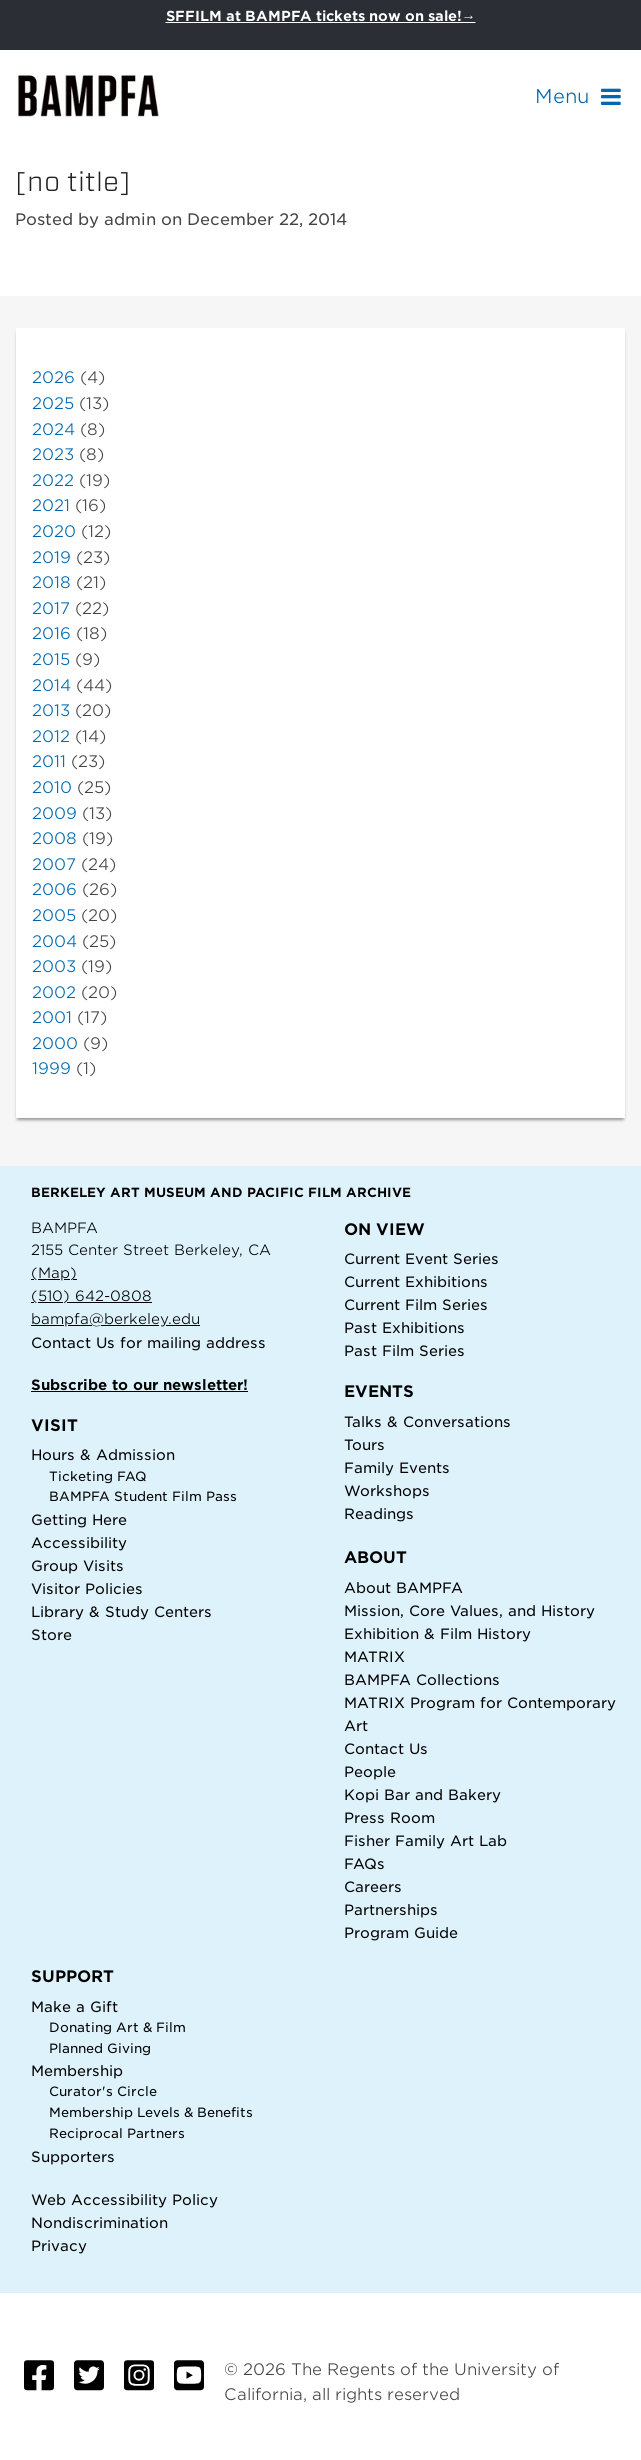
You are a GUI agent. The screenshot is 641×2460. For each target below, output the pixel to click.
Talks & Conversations (427, 1421)
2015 (51, 659)
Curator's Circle (103, 2091)
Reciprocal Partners (117, 2133)
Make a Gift (74, 2006)
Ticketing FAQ (98, 1476)
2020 (54, 531)
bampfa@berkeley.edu (115, 1318)
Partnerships (391, 1909)
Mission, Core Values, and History (469, 1610)
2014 (51, 685)
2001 (52, 1017)
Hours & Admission (103, 1454)
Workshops (387, 1490)
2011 (49, 761)
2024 (53, 429)
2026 (53, 377)
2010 (52, 787)
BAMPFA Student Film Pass (143, 1496)
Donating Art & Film (117, 2027)
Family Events (397, 1467)
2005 (54, 915)
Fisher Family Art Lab (425, 1840)
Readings (379, 1513)
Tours (364, 1444)
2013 (51, 710)
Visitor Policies (87, 1588)
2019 (51, 557)
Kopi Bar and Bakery (422, 1794)
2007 (54, 864)
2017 (51, 608)
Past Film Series (404, 1350)
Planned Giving (100, 2048)
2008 (54, 838)
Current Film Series (416, 1304)
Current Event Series (421, 1258)
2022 (53, 480)
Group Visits (77, 1565)
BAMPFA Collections (422, 1679)
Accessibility (79, 1542)
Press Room (389, 1817)
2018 (51, 582)
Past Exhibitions (404, 1327)
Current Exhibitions (416, 1281)
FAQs (364, 1863)
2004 (54, 941)
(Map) (54, 1272)
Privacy (59, 2245)
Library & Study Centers (121, 1611)
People (370, 1771)
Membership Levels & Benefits (151, 2112)
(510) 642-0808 (91, 1295)
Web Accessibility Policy (124, 2199)
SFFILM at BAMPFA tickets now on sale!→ (321, 16)
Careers (373, 1886)
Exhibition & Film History (437, 1633)
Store (51, 1634)
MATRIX (374, 1656)
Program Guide (401, 1932)
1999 (51, 1068)
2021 (51, 505)
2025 (53, 403)
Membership (77, 2070)
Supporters (73, 2156)
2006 (54, 889)
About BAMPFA (403, 1587)
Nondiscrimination (99, 2222)
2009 (54, 813)
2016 (51, 633)
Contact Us (73, 1342)
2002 (54, 992)
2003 (54, 966)
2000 (55, 1043)
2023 (53, 454)
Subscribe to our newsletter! (139, 1384)
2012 (51, 736)
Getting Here (79, 1519)
